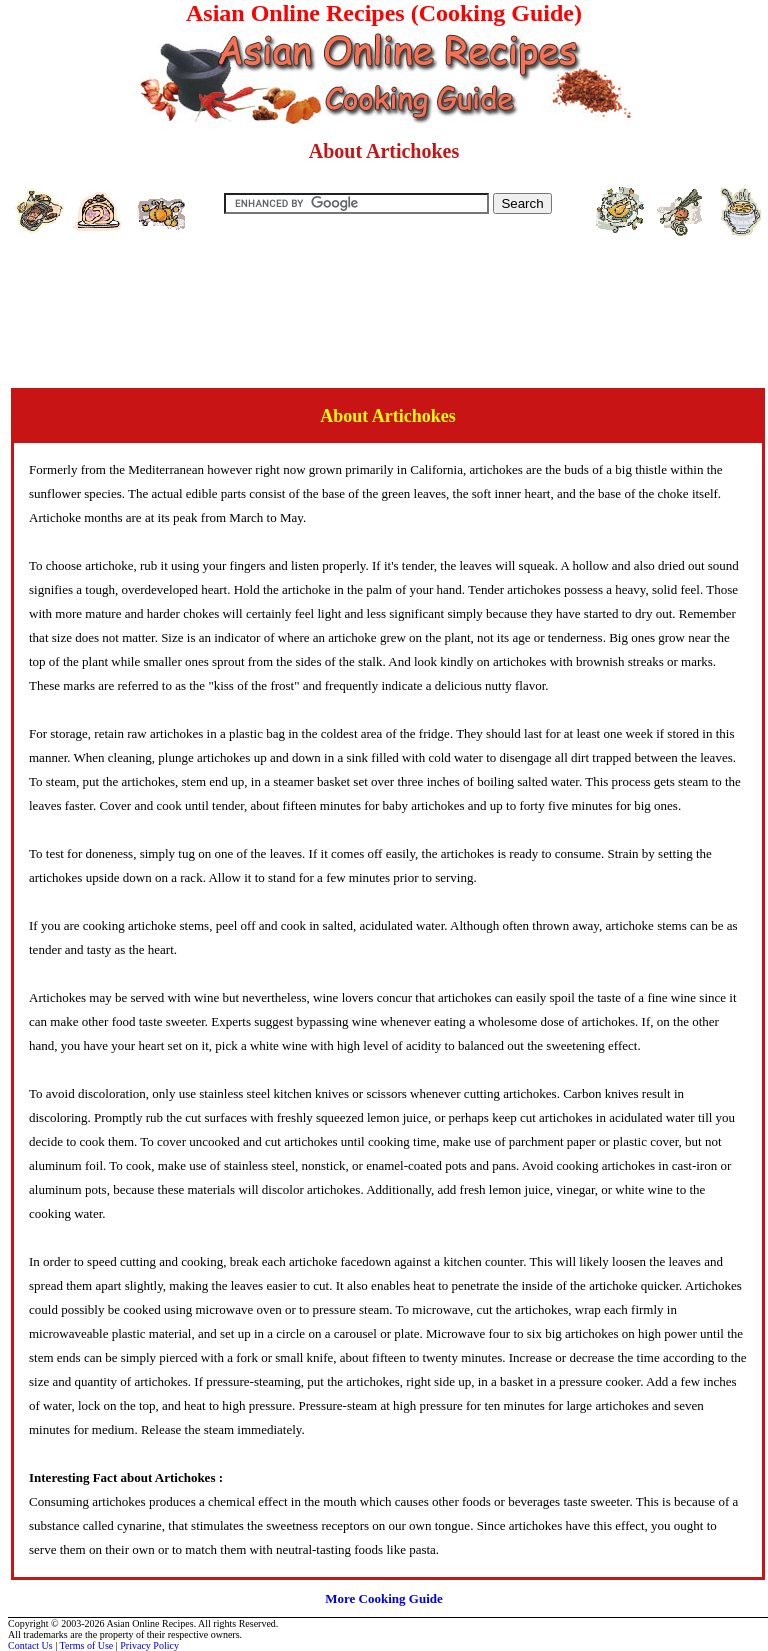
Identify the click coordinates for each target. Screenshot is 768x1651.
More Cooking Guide (384, 1598)
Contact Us (30, 1645)
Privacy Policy (149, 1645)
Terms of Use (87, 1645)
